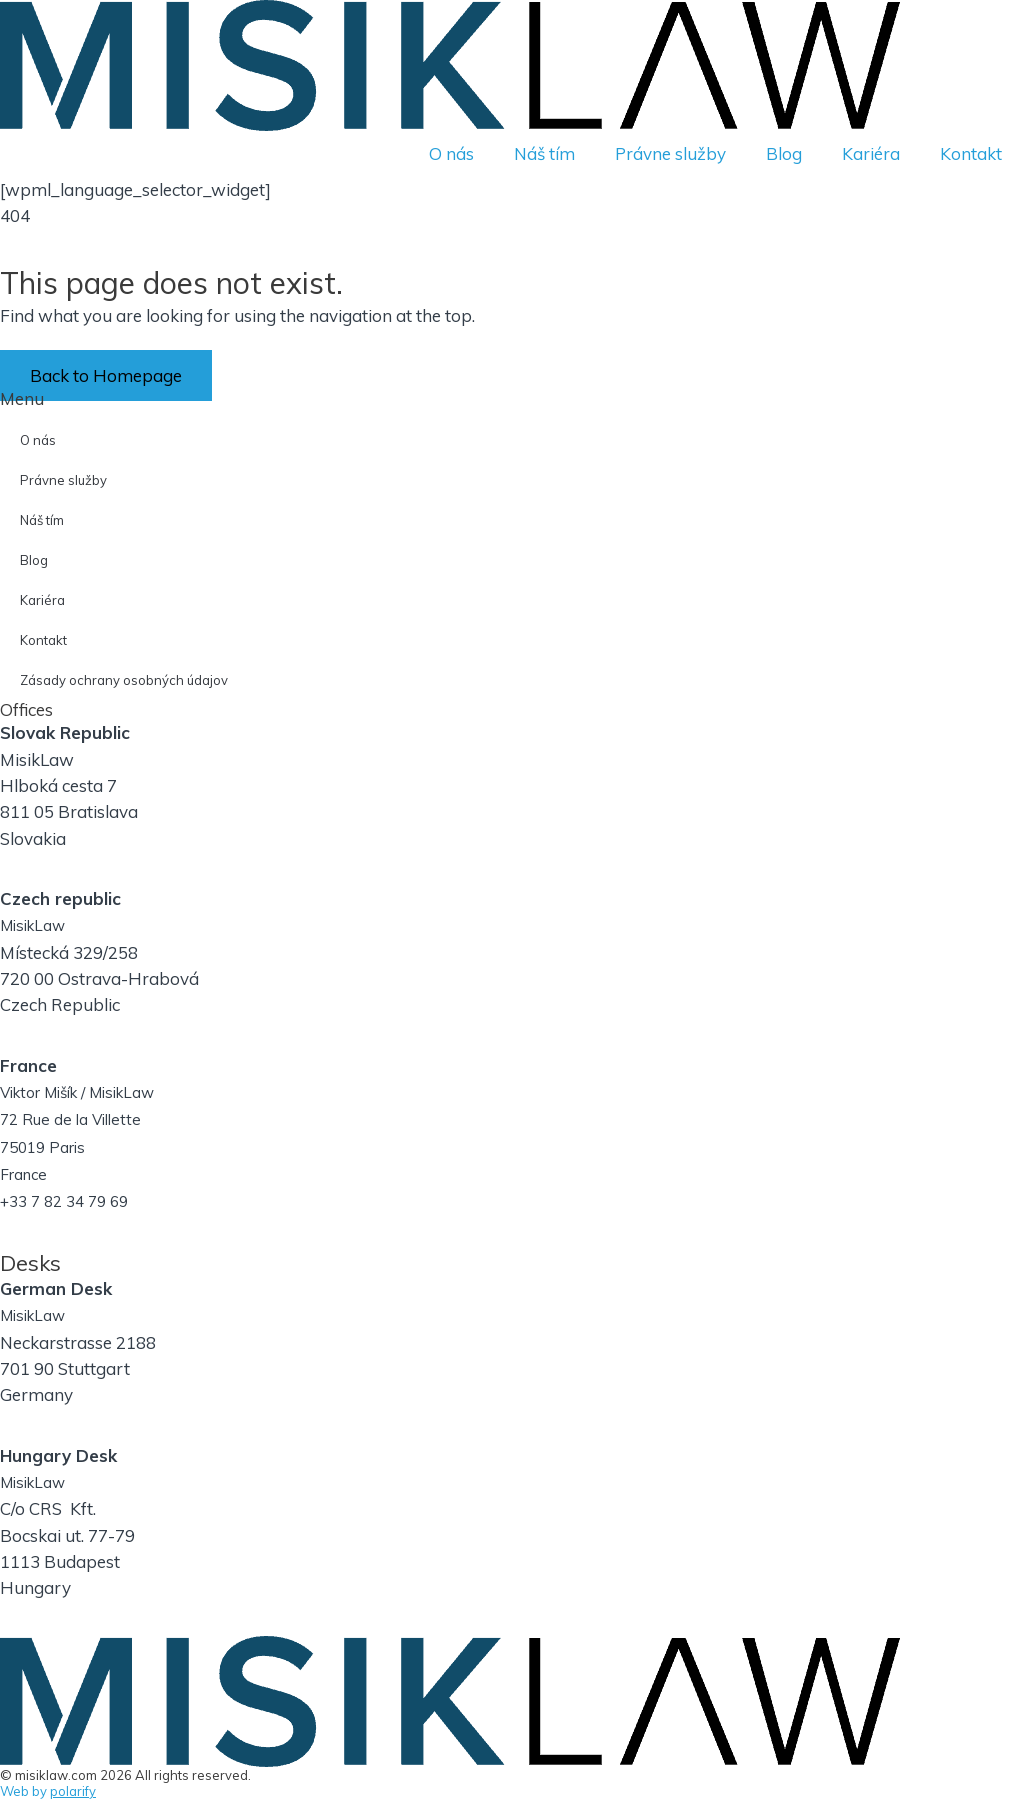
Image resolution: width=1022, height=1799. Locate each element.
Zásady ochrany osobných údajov (124, 680)
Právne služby (670, 153)
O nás (451, 153)
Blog (784, 153)
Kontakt (971, 153)
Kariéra (871, 153)
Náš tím (544, 153)
